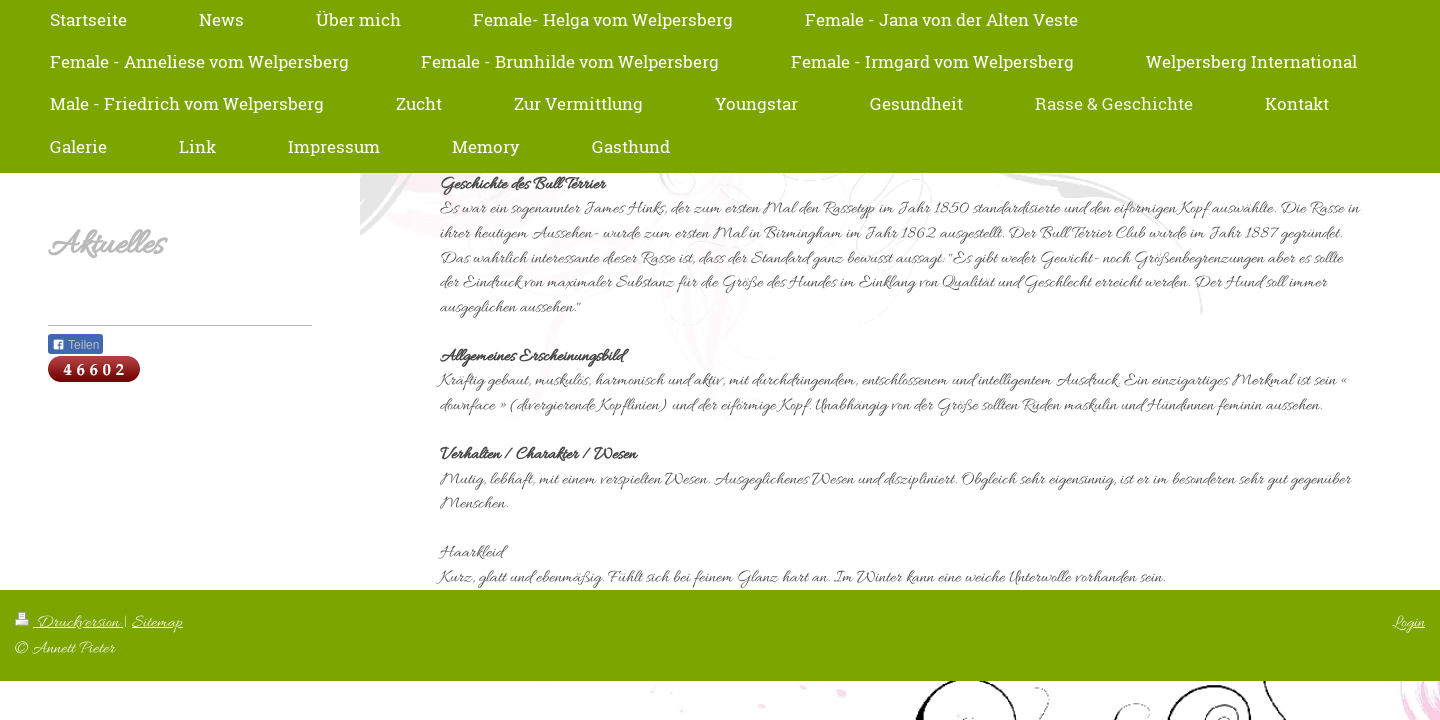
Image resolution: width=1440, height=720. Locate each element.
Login (1408, 622)
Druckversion (69, 622)
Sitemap (157, 622)
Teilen (75, 345)
